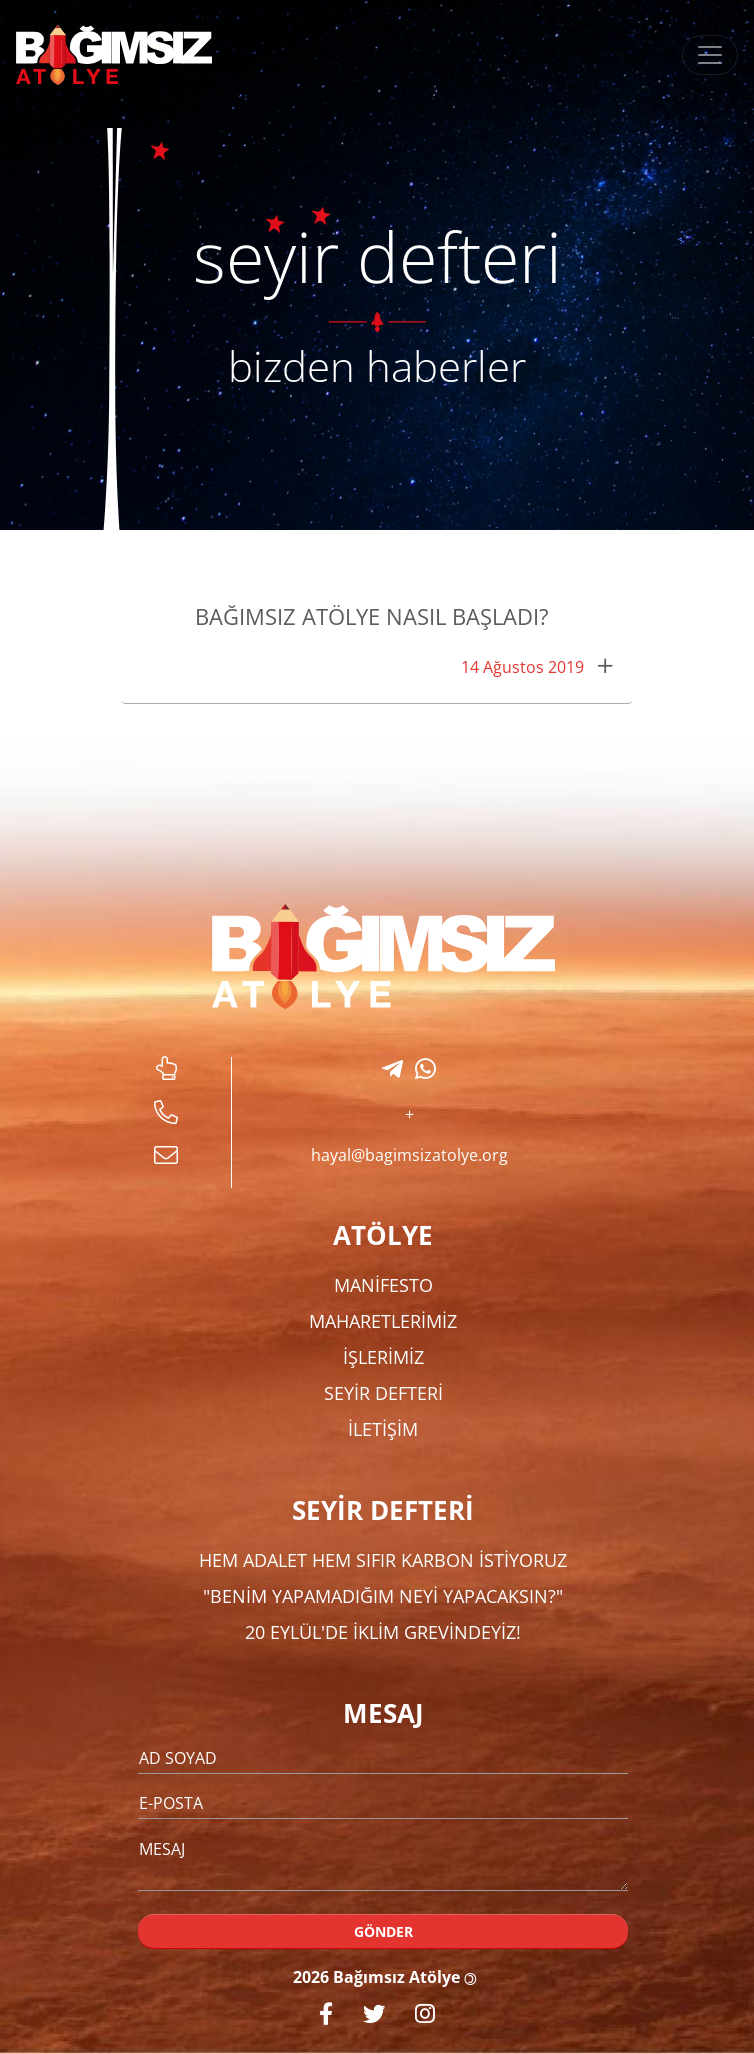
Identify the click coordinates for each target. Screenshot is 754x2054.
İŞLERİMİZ (383, 1357)
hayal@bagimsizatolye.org (409, 1155)
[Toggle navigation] (710, 55)
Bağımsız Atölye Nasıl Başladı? (372, 616)
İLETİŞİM (383, 1429)
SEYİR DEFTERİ (383, 1393)
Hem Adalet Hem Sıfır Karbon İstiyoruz (383, 1560)
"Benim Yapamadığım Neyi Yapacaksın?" (383, 1596)
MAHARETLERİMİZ (383, 1321)
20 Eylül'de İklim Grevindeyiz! (383, 1632)
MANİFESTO (383, 1285)
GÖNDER (383, 1931)
